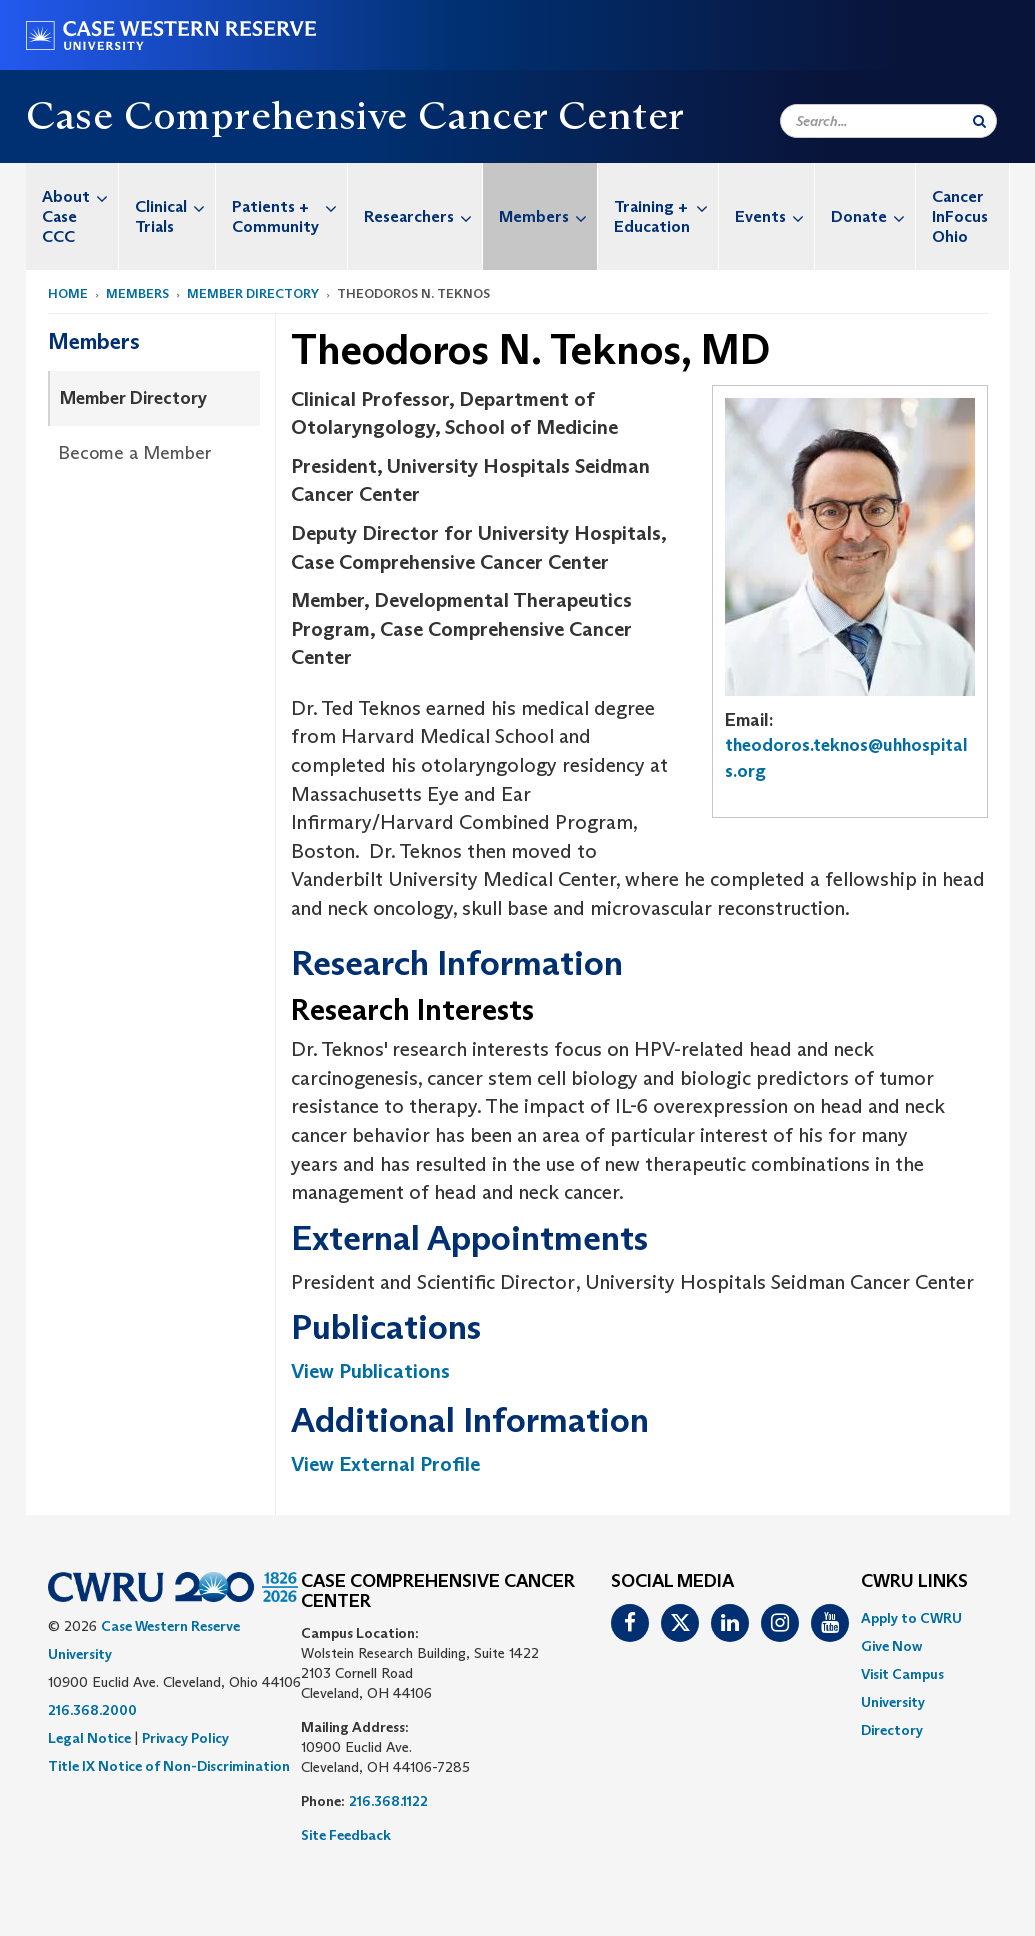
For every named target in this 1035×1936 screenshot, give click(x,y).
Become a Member (135, 453)
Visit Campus (902, 1674)
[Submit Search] (979, 121)
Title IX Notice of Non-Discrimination (169, 1766)
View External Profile (385, 1464)
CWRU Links (914, 1582)
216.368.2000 (92, 1710)
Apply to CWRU (911, 1618)
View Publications (370, 1371)
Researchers (423, 216)
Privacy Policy (185, 1738)
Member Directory (253, 293)
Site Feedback (346, 1835)
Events (774, 216)
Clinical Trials (175, 206)
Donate (873, 216)
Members (548, 216)
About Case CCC (80, 204)
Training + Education (666, 206)
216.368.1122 (388, 1801)
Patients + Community (289, 206)
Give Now (891, 1646)
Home (68, 293)
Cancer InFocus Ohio (960, 216)
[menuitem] (72, 216)
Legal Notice (89, 1738)
